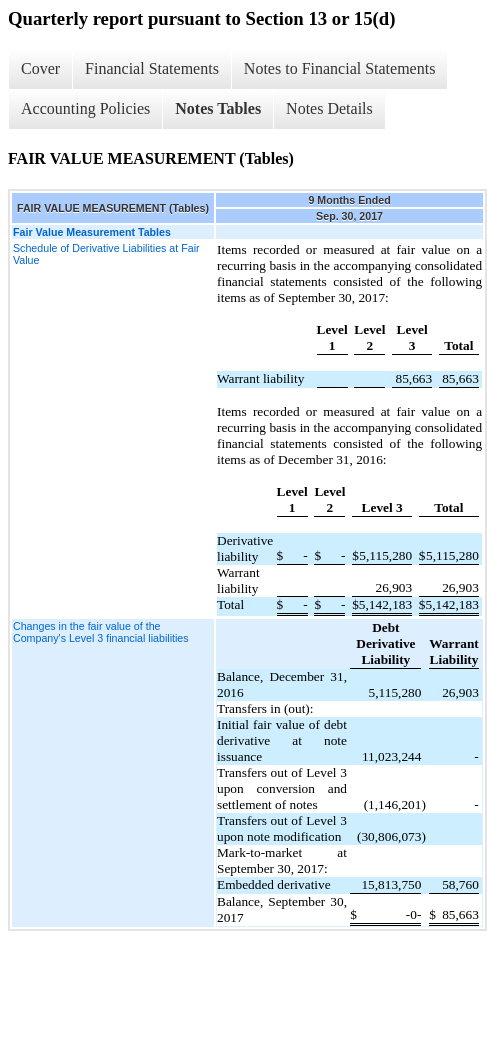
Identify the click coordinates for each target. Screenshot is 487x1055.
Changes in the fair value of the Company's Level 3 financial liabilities (101, 632)
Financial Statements (152, 68)
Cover (40, 68)
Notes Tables (218, 108)
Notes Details (329, 108)
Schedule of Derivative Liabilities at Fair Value (106, 254)
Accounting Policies (85, 108)
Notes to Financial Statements (340, 68)
